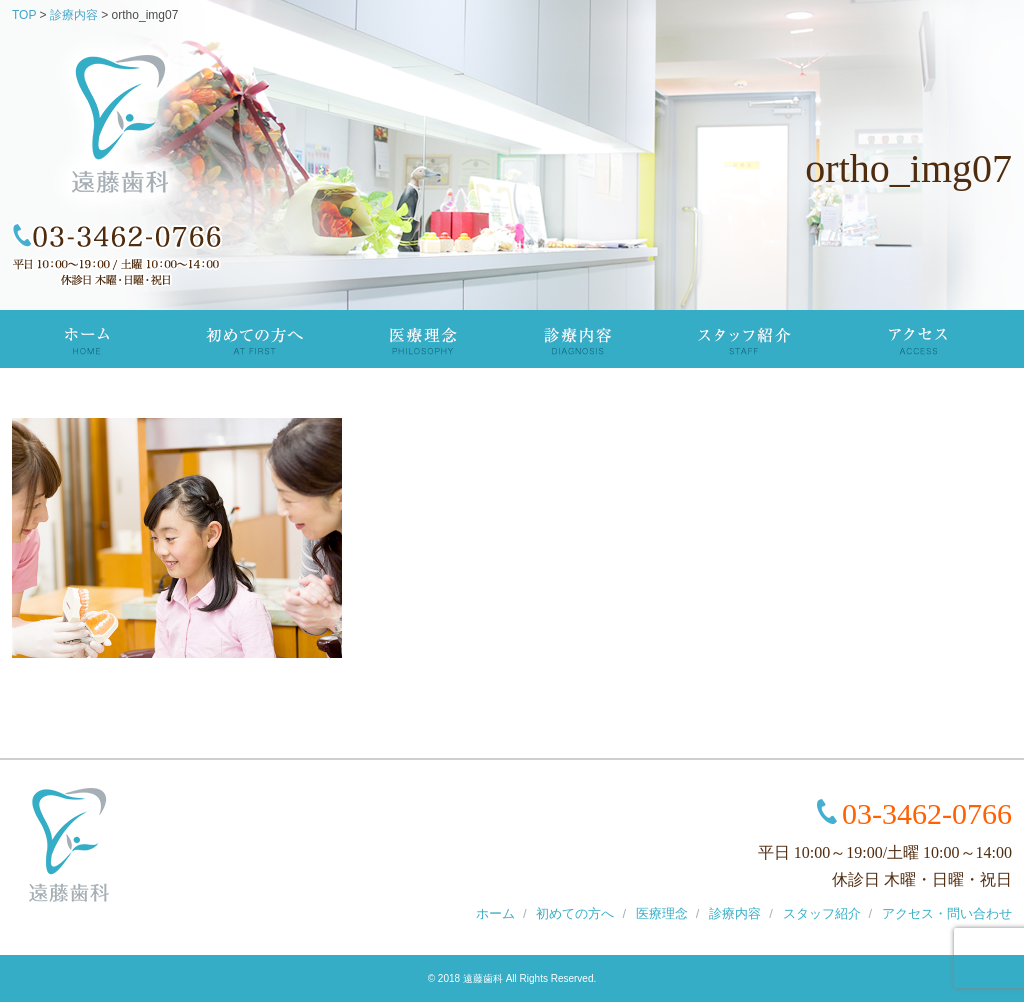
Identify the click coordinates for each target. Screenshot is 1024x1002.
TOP (86, 339)
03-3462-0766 (927, 813)
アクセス (917, 339)
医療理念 (423, 339)
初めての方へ (253, 339)
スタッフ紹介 (746, 339)
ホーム (495, 913)
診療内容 (579, 339)
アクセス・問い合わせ (947, 913)
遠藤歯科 (483, 978)
